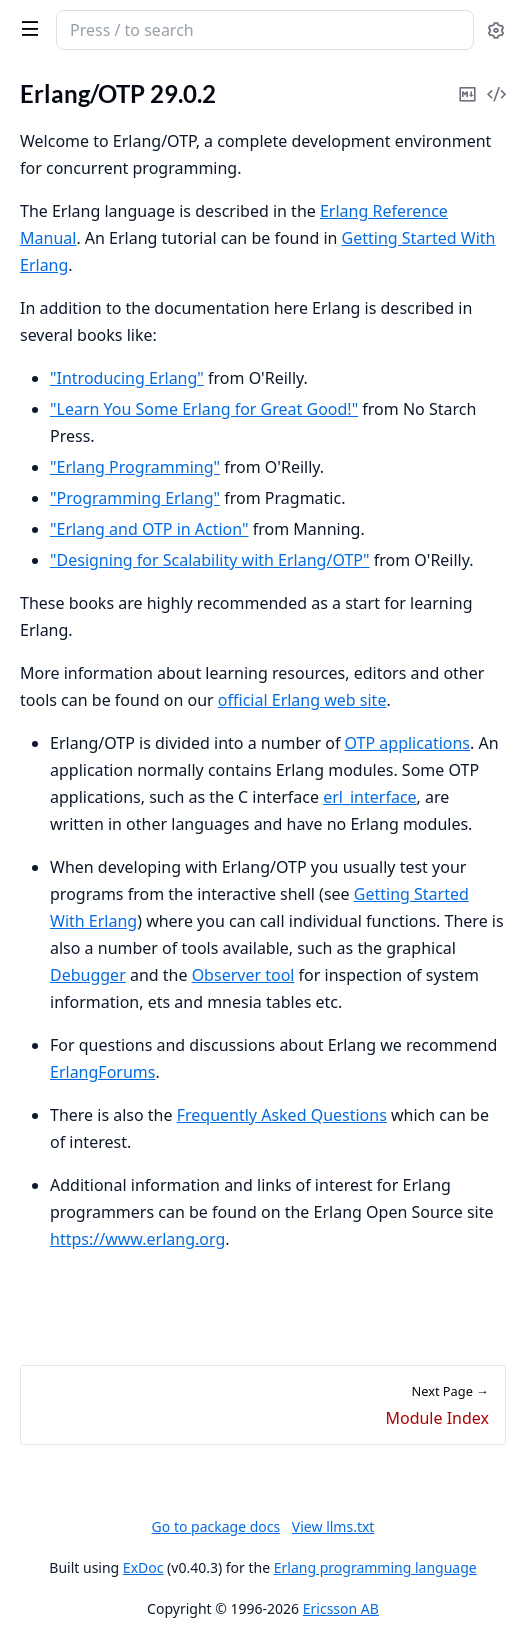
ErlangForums (102, 1072)
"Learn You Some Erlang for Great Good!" (204, 409)
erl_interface (369, 797)
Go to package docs (216, 1527)
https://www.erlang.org (137, 1239)
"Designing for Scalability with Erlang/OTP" (210, 560)
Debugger (88, 975)
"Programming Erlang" (135, 498)
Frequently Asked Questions (282, 1115)
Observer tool (243, 975)
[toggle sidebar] (26, 28)
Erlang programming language (375, 1567)
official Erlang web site (302, 700)
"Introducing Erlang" (127, 378)
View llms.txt (333, 1526)
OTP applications (407, 743)
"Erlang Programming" (135, 467)
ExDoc (143, 1567)
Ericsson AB (341, 1608)
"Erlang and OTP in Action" (149, 529)
